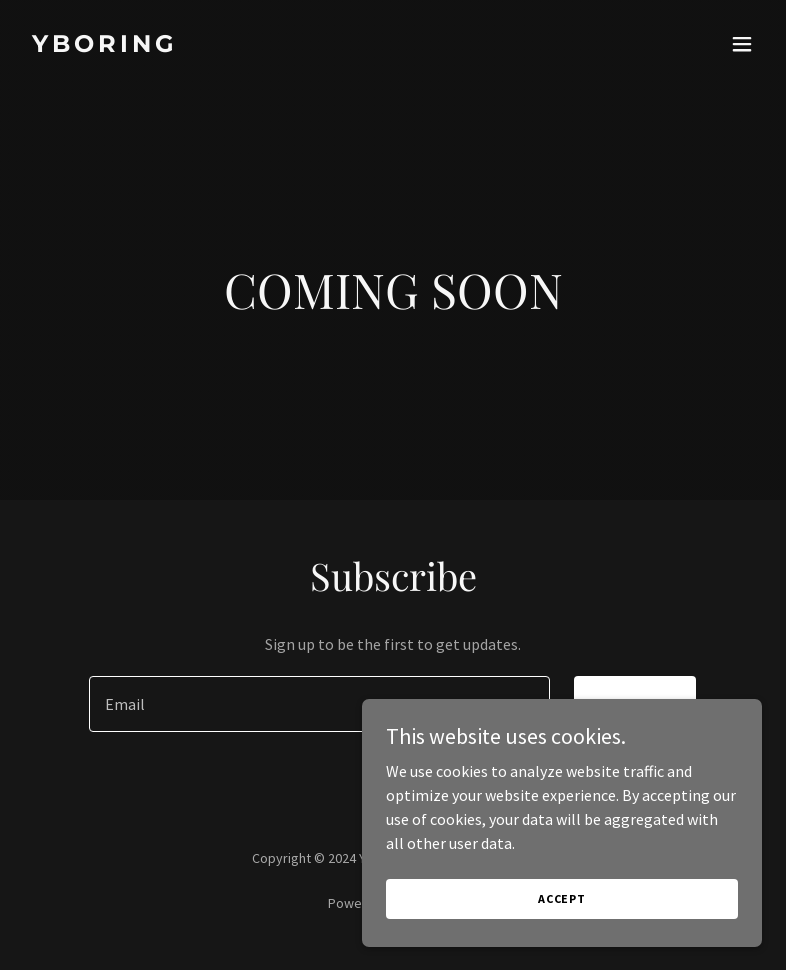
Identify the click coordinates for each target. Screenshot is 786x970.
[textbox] (319, 704)
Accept (562, 925)
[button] (742, 44)
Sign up (635, 704)
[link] (105, 46)
